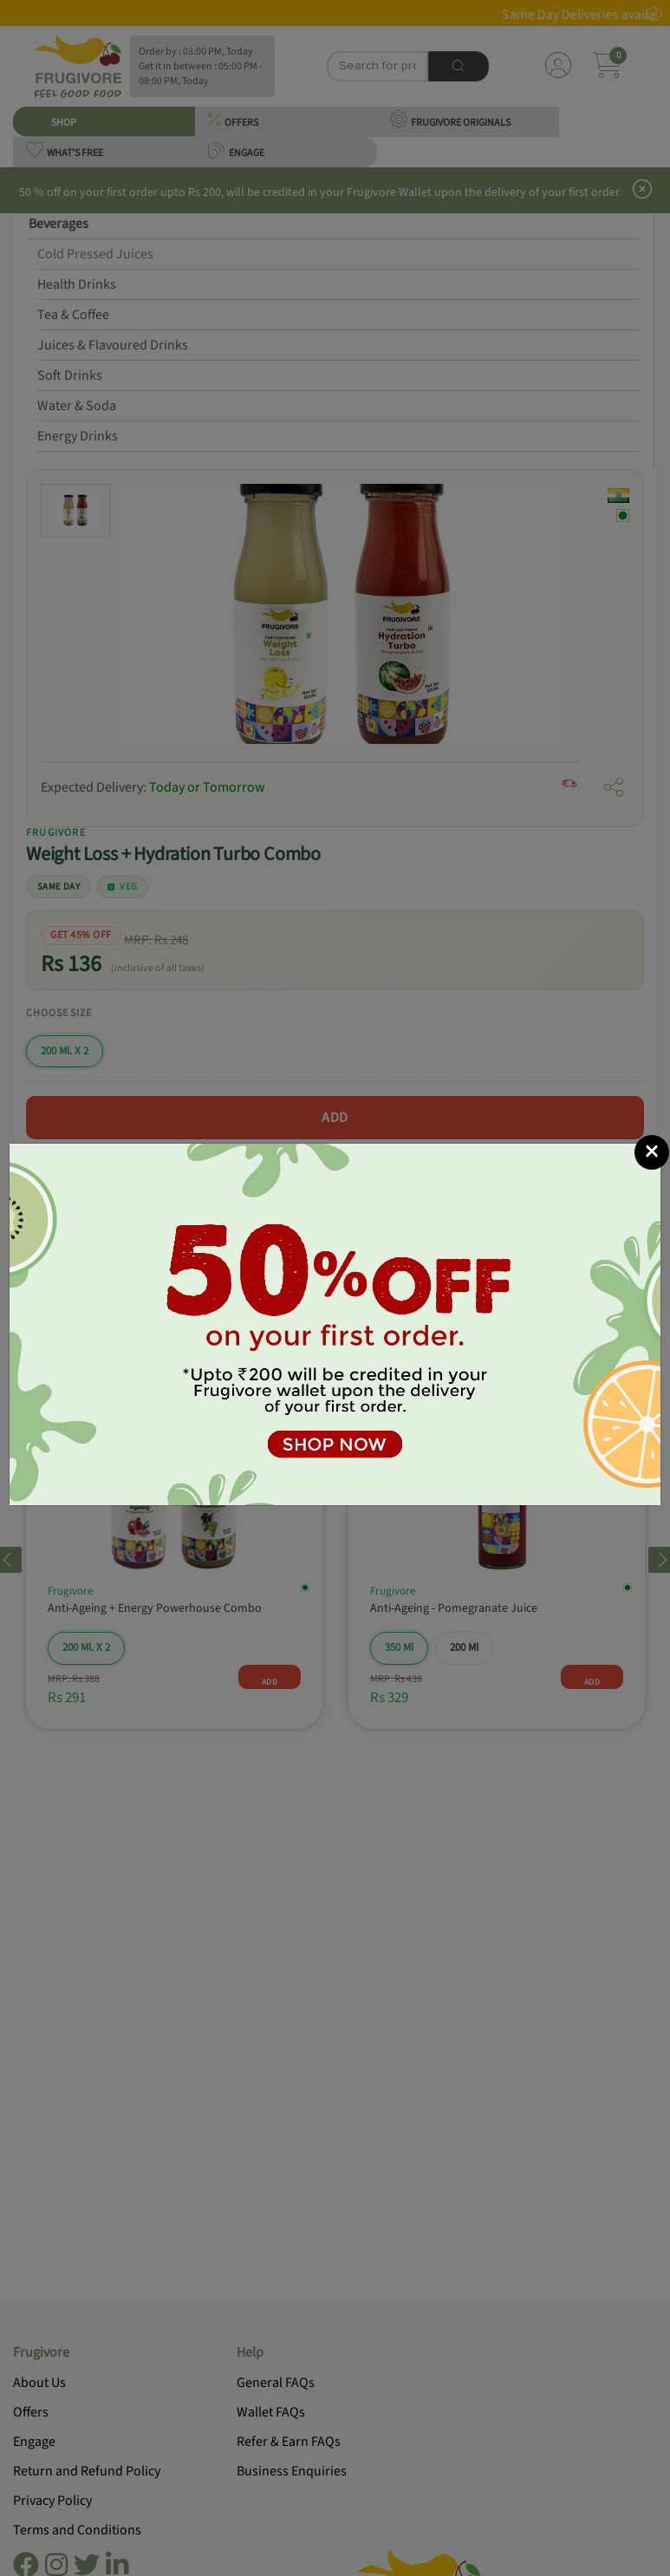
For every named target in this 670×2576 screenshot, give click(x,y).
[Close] (651, 1152)
